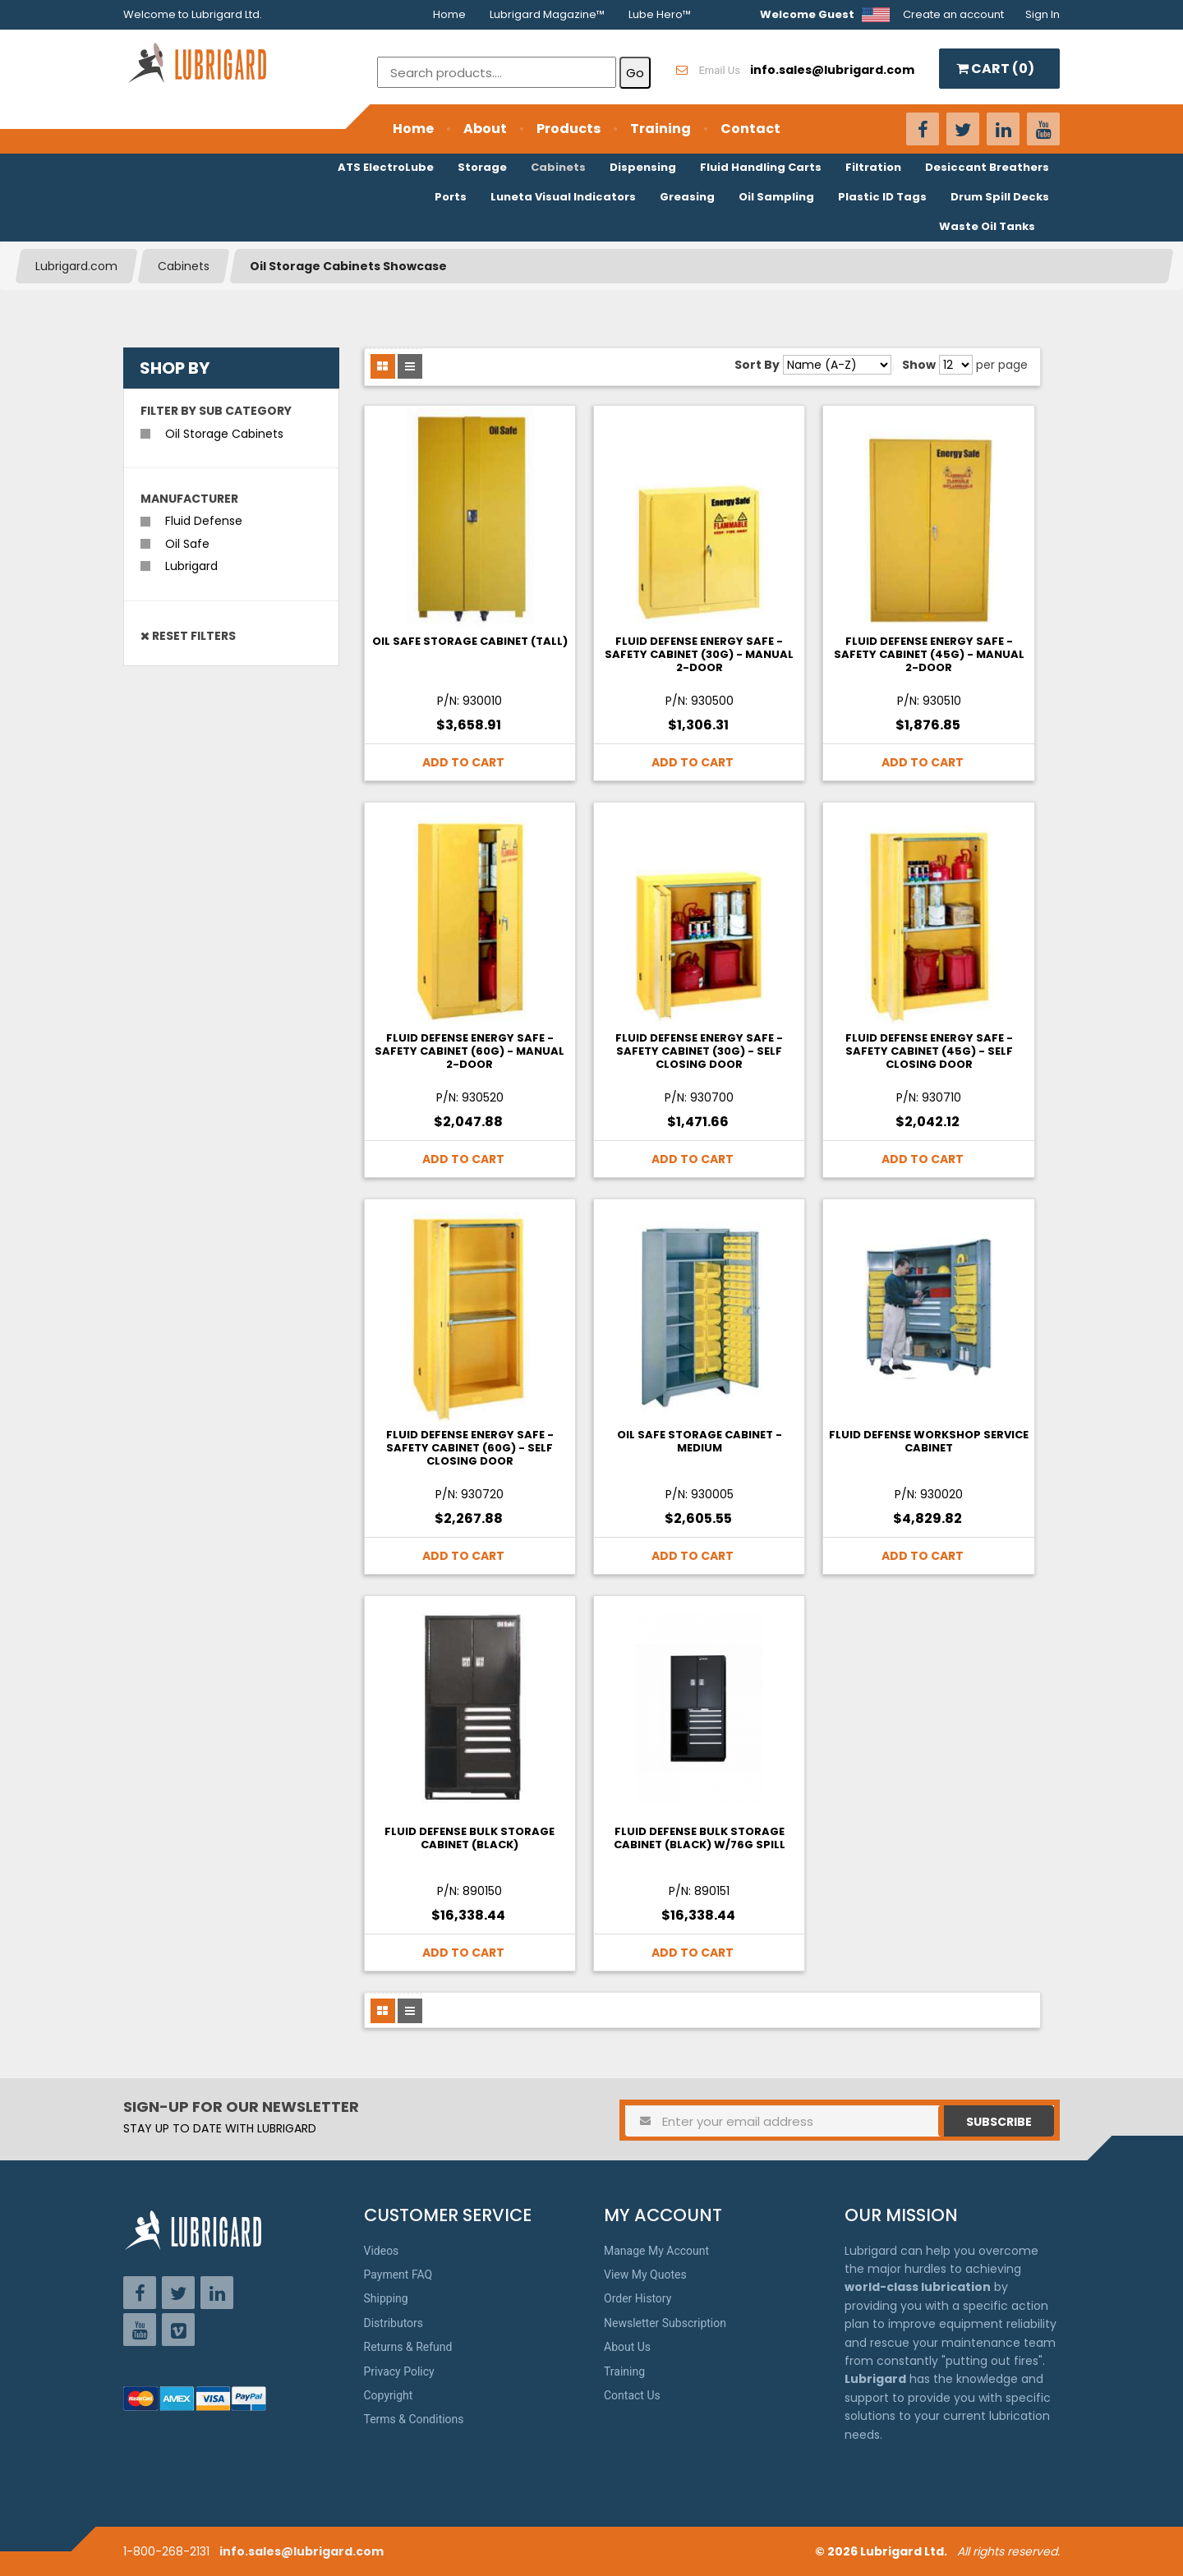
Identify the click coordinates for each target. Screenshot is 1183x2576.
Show (919, 364)
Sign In (1042, 14)
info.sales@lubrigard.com (301, 2551)
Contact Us (632, 2395)
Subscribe (999, 2122)
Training (660, 128)
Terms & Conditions (414, 2419)
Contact (750, 128)
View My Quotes (645, 2274)
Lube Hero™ (659, 14)
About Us (627, 2346)
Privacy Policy (399, 2371)
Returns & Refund (408, 2346)
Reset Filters (188, 636)
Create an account (953, 14)
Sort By (757, 364)
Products (568, 128)
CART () (995, 68)
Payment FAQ (398, 2274)
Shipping (386, 2298)
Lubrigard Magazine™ (547, 14)
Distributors (394, 2323)
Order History (637, 2298)
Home (449, 14)
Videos (381, 2250)
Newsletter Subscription (665, 2323)
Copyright (388, 2395)
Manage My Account (656, 2250)
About (485, 128)
